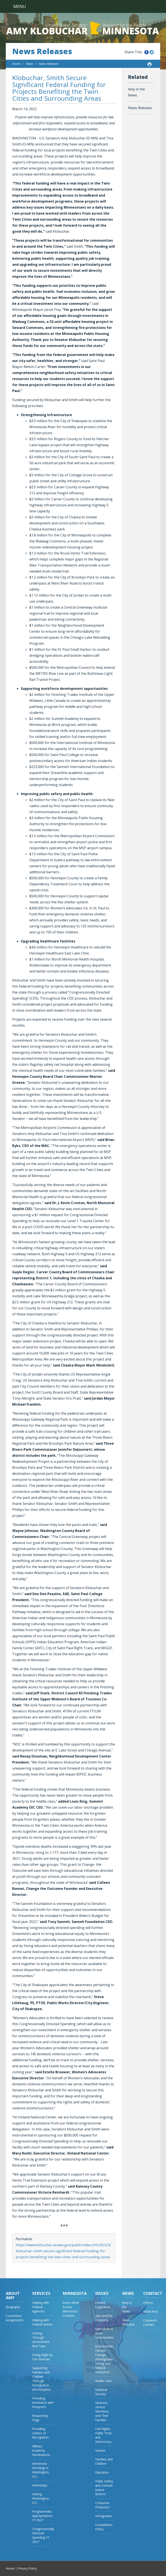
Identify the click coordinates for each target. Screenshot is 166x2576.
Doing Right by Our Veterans (42, 2357)
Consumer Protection (102, 2505)
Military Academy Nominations (41, 2450)
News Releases (42, 51)
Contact (152, 2293)
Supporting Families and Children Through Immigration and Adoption (41, 2378)
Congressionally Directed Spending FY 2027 (43, 2535)
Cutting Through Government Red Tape (41, 2339)
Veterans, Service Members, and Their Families (102, 2411)
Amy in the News (136, 92)
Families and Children (104, 2461)
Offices (148, 2303)
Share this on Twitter (151, 52)
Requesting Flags (40, 2418)
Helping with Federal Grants (42, 2322)
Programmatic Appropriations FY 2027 (42, 2515)
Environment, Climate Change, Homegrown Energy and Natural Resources (104, 2359)
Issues (101, 2293)
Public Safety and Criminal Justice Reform (104, 2487)
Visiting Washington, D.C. (41, 2498)
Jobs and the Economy (104, 2318)
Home (16, 64)
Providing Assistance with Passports (43, 2402)
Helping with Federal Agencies (40, 2307)
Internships (39, 2485)
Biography (13, 2307)
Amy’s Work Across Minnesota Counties (71, 2309)
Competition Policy (103, 2527)
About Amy (13, 2295)
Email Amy (150, 2311)
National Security (101, 2392)
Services (41, 2293)
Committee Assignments (15, 2318)
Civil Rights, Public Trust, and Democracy (103, 2435)
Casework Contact (150, 2322)
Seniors (100, 2450)
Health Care (103, 2381)
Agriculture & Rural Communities (104, 2333)
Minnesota (75, 2293)
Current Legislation (102, 2305)
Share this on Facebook (146, 52)
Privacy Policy (27, 2568)
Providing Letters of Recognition (40, 2433)
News (29, 64)
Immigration (103, 2516)
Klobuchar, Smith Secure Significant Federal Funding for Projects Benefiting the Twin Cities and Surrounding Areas (59, 88)
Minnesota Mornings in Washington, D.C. (41, 2469)
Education (102, 2472)
